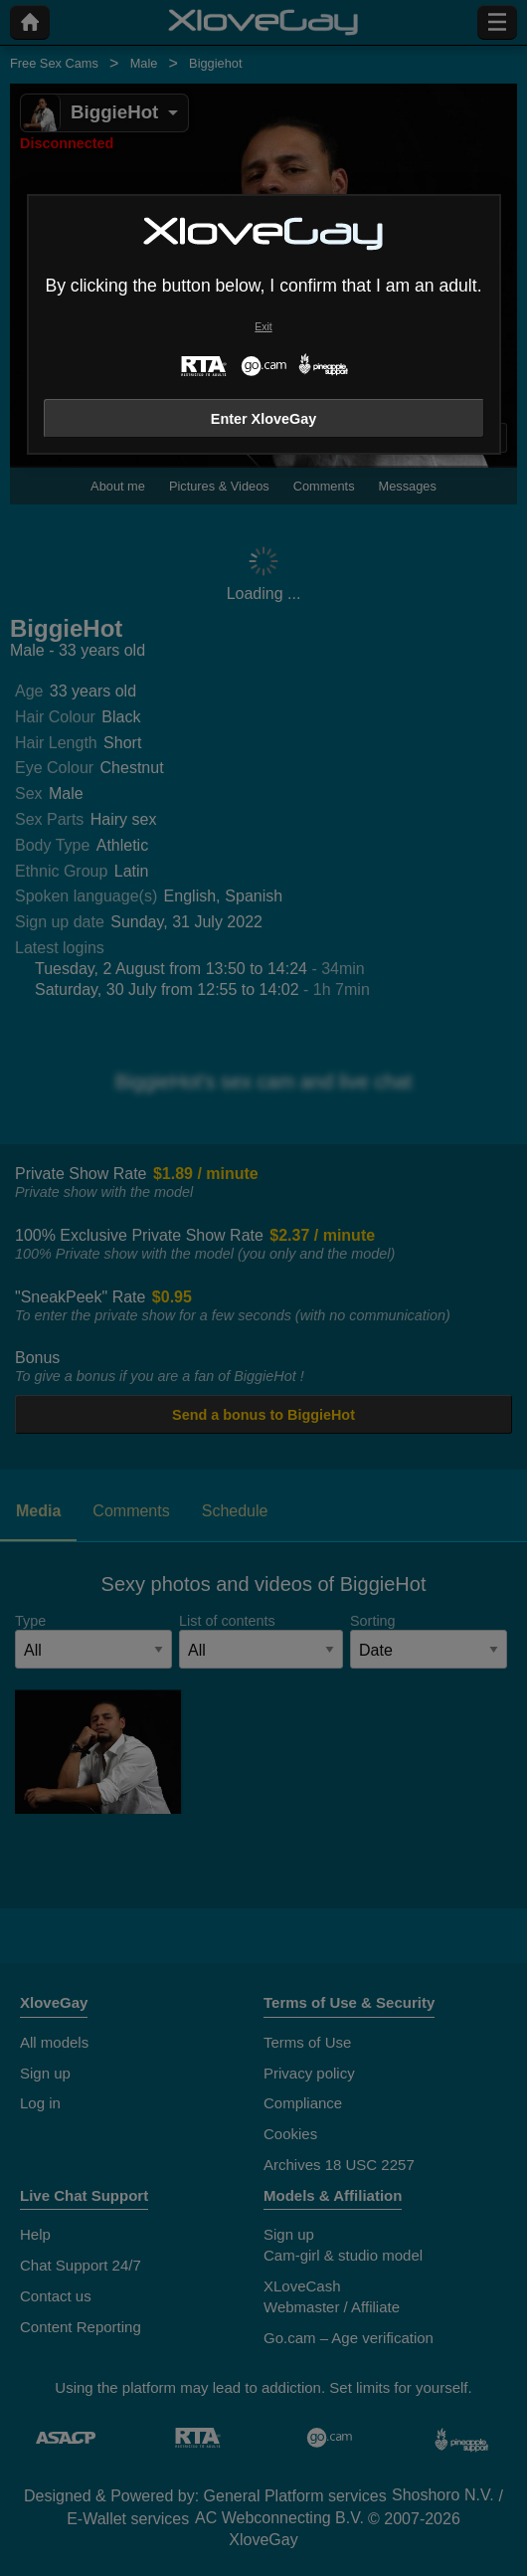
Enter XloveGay (263, 419)
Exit (263, 326)
